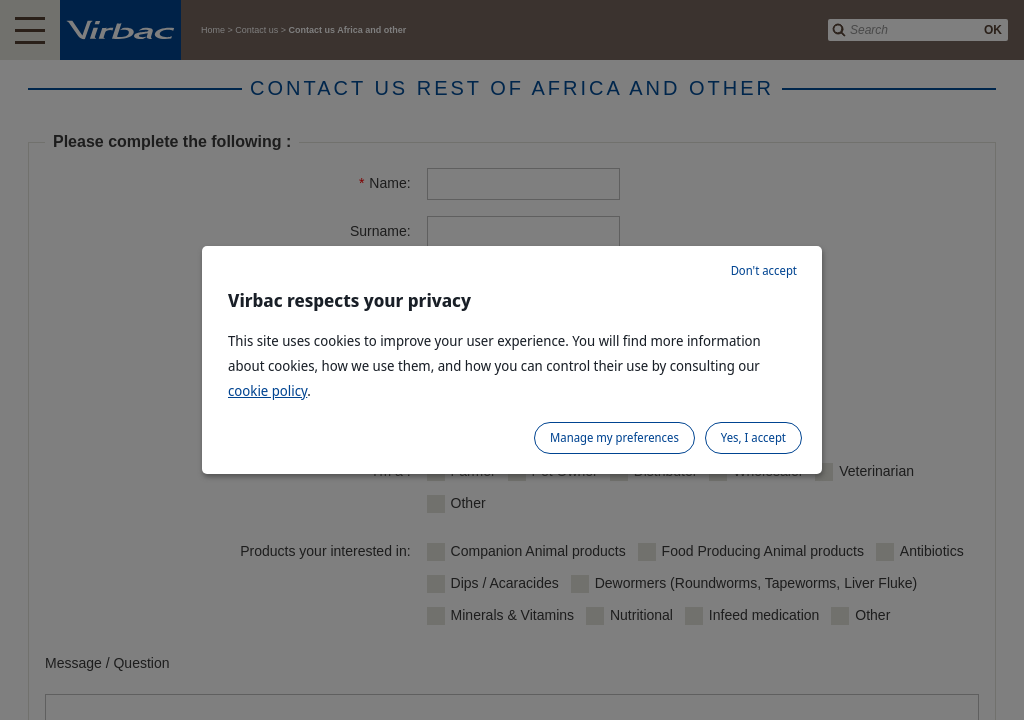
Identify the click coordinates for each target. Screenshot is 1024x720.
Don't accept (764, 270)
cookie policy (267, 390)
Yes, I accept (753, 437)
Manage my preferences (614, 437)
